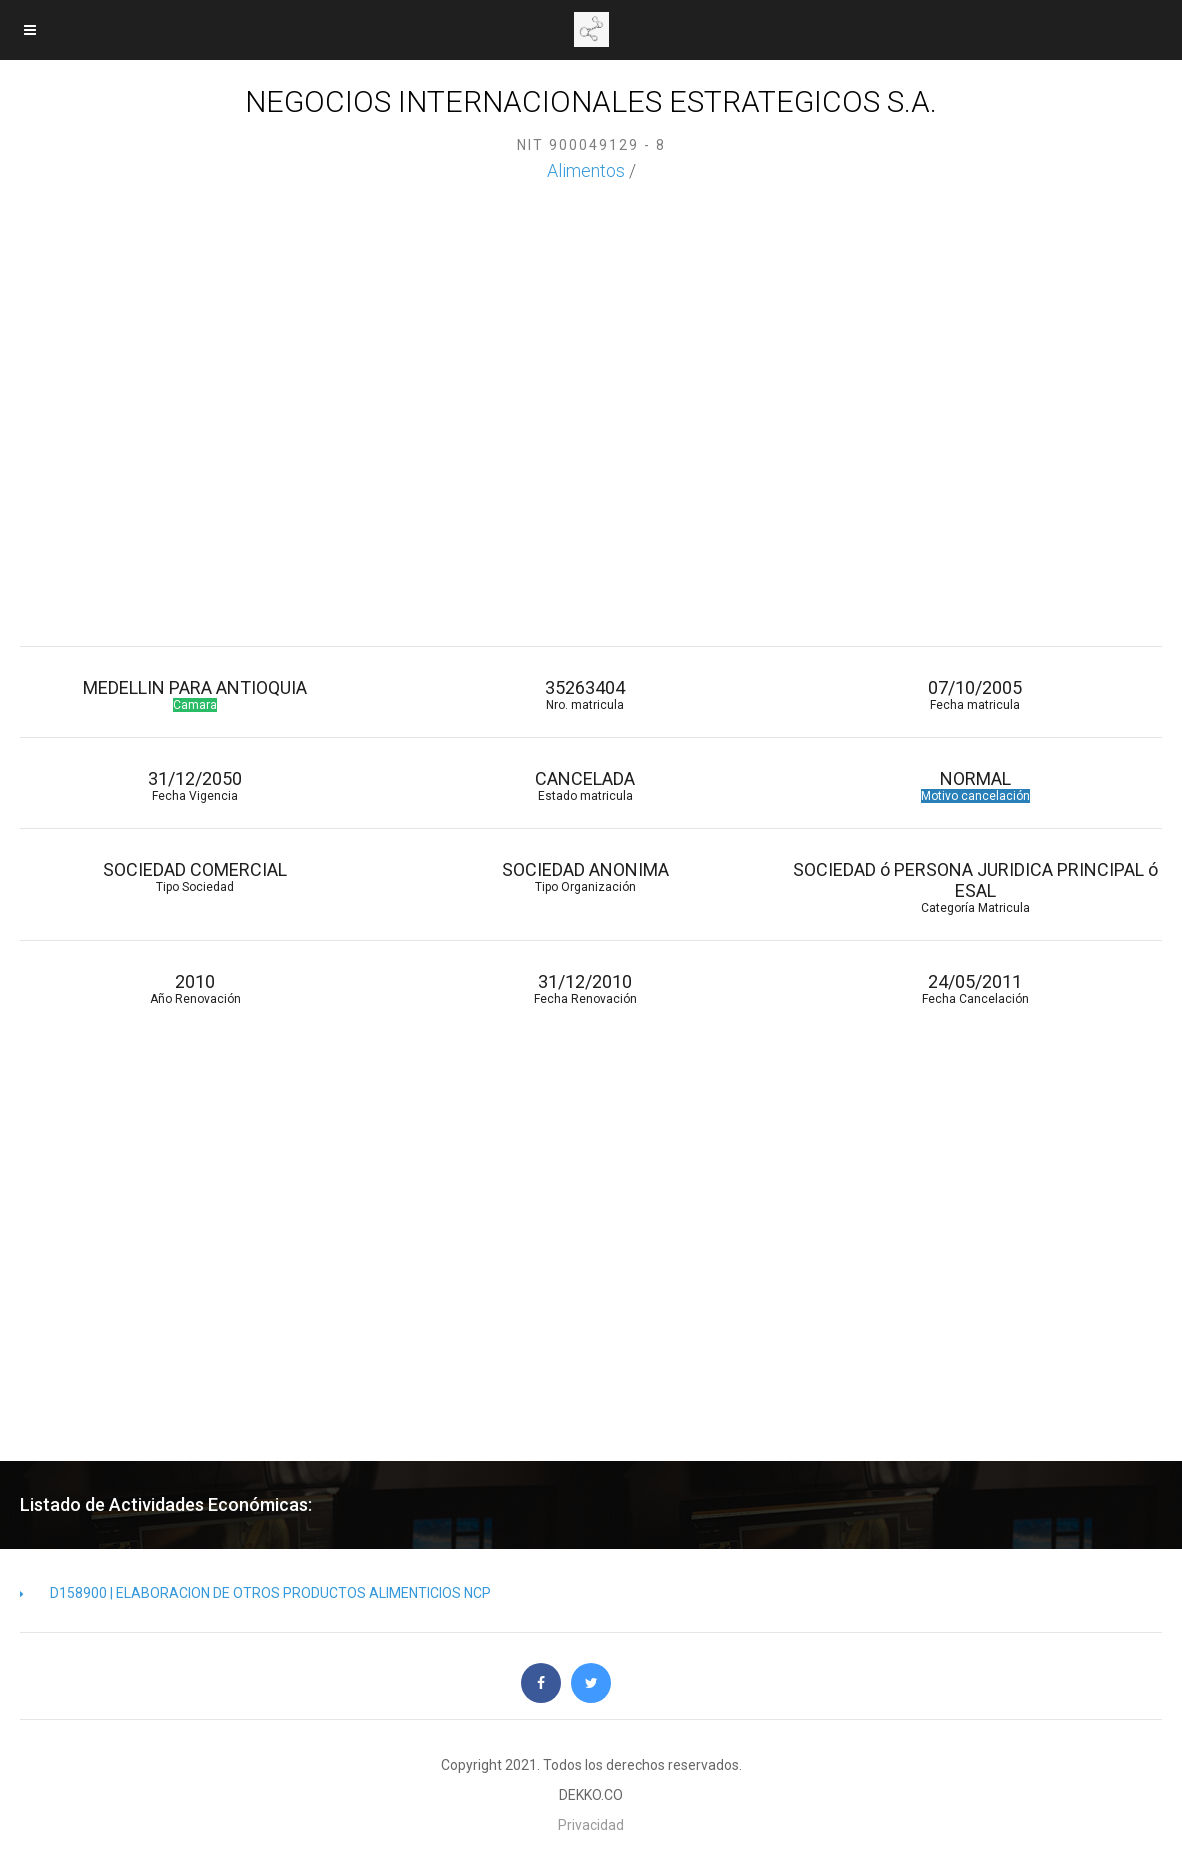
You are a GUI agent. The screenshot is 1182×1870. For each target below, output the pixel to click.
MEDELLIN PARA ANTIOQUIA (195, 694)
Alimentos (586, 170)
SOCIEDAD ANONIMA (585, 876)
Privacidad (591, 1825)
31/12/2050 (195, 785)
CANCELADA (585, 785)
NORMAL (975, 785)
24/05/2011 (975, 988)
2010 (195, 988)
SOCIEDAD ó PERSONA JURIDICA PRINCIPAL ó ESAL (975, 887)
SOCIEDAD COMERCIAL (195, 876)
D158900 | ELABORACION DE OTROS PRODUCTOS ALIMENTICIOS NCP (255, 1593)
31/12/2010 (585, 988)
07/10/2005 (975, 694)
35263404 (585, 694)
